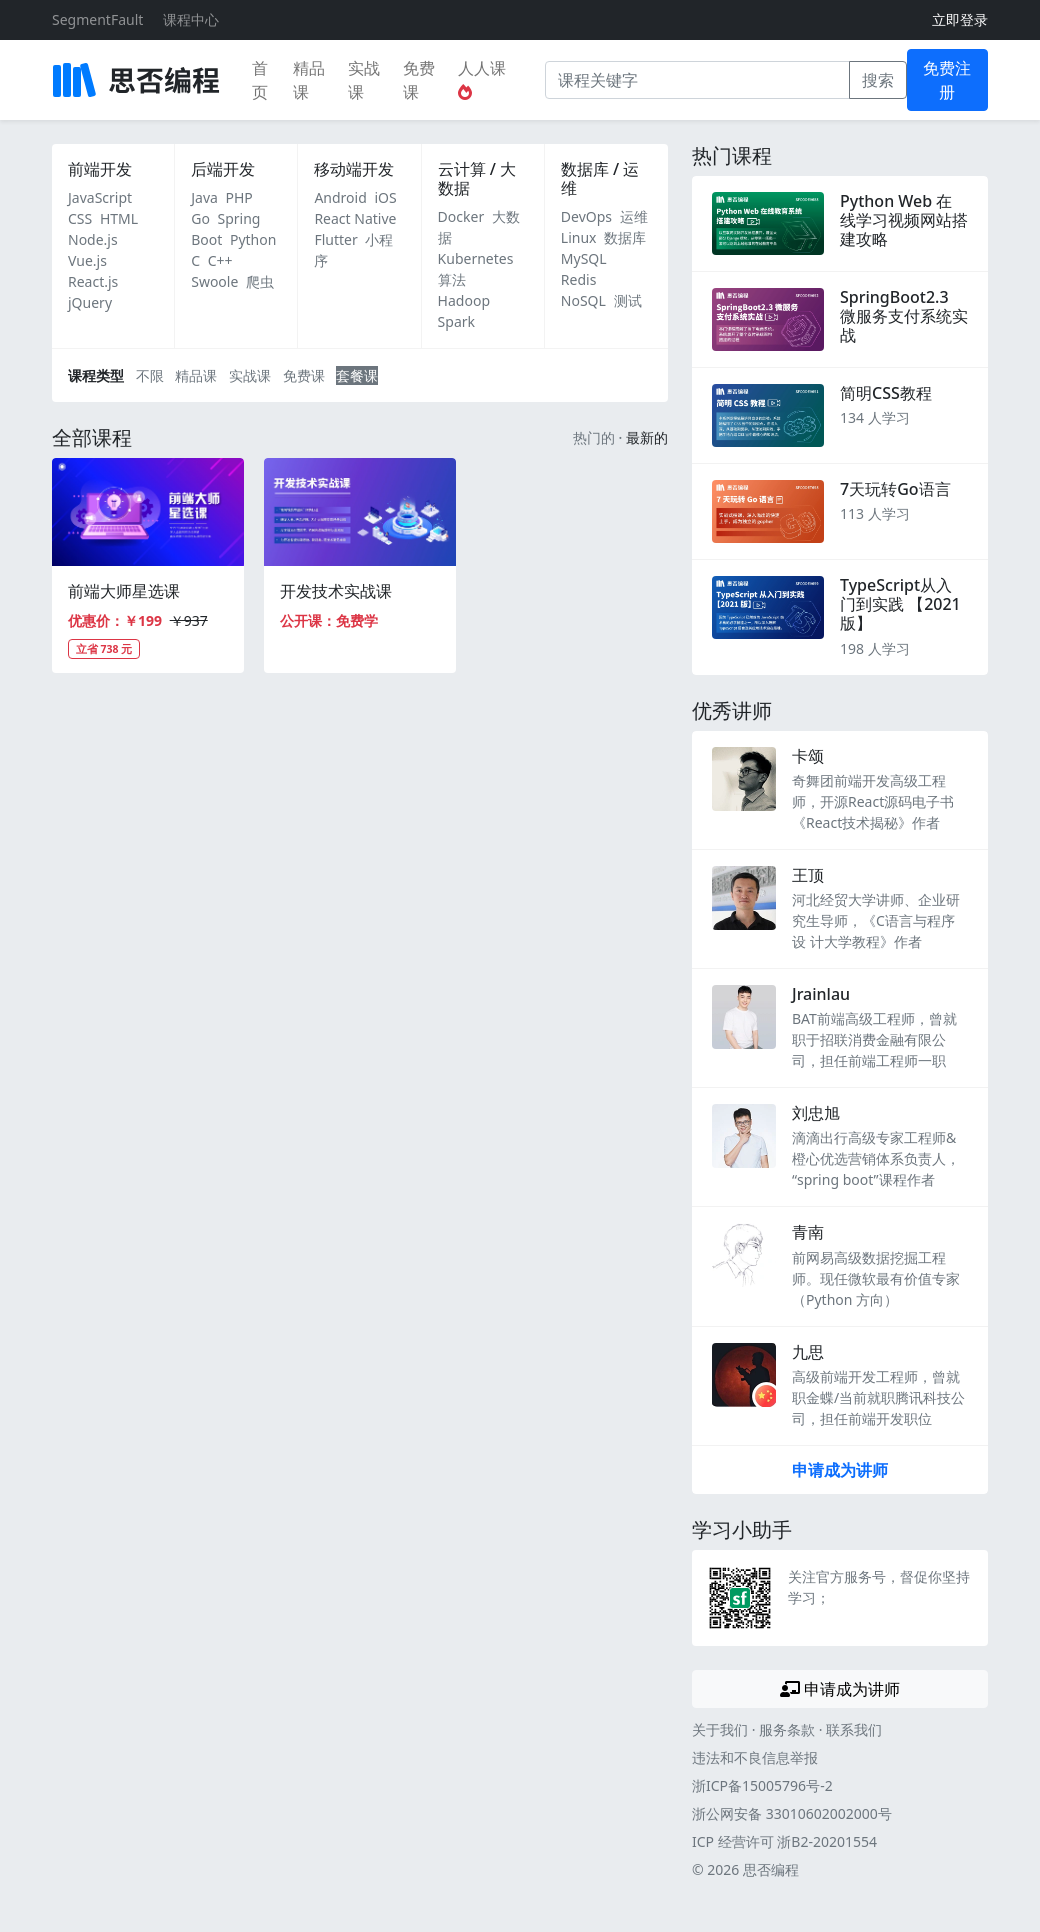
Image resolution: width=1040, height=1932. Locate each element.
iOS (385, 197)
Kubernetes (476, 258)
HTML (119, 218)
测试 (628, 300)
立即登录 (960, 19)
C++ (220, 260)
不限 (150, 375)
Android (340, 197)
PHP (239, 197)
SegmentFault (97, 19)
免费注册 (947, 80)
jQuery (90, 302)
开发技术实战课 (336, 591)
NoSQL (583, 300)
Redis (579, 279)
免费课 (419, 80)
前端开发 (100, 169)
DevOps (586, 216)
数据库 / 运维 (600, 178)
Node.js (93, 239)
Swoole (214, 281)
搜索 (878, 80)
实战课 (364, 80)
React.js (93, 281)
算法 (452, 279)
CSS (80, 218)
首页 (260, 80)
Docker (461, 216)
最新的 (647, 437)
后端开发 (223, 169)
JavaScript (100, 197)
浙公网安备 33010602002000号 (792, 1813)
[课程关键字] (697, 80)
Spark (456, 321)
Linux (579, 237)
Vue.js (87, 260)
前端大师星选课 (124, 591)
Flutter (335, 239)
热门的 (594, 437)
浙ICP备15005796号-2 (762, 1785)
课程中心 (191, 19)
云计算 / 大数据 (477, 178)
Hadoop (464, 300)
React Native (355, 218)
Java (204, 197)
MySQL (584, 258)
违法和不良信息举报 (755, 1757)
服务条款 (787, 1729)
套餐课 (357, 375)
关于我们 (720, 1729)
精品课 (309, 80)
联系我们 (854, 1729)
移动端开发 (354, 169)
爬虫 (260, 281)
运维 (634, 216)
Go (200, 218)
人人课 (482, 78)
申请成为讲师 (840, 1470)
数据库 (625, 237)
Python (253, 239)
